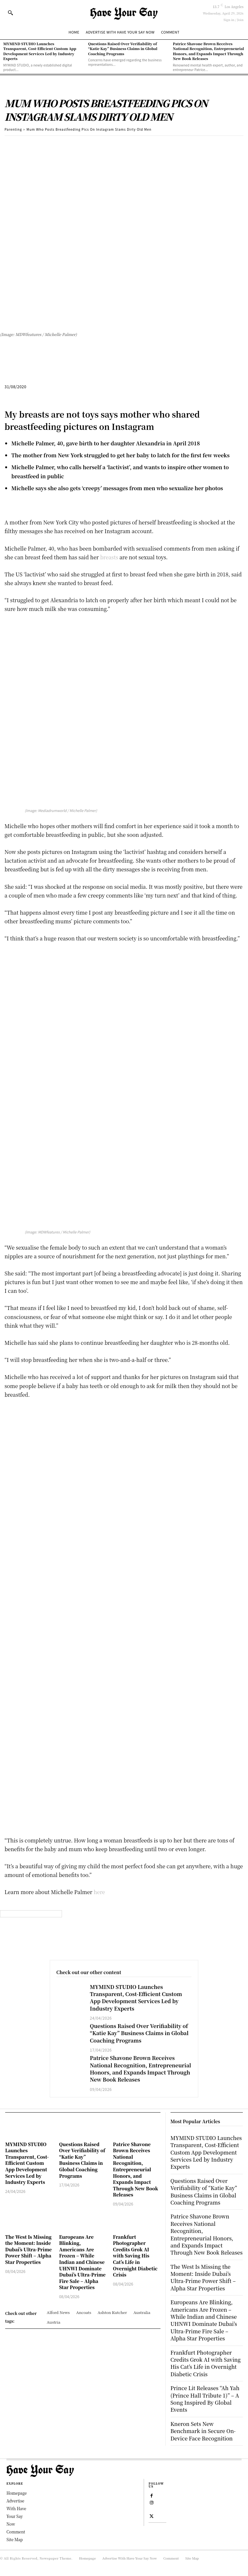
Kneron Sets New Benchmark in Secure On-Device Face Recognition (203, 2431)
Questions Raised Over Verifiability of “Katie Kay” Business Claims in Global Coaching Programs (123, 48)
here (99, 1892)
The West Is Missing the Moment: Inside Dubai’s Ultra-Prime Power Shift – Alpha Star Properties (28, 2249)
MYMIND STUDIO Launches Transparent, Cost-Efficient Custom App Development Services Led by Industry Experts (39, 51)
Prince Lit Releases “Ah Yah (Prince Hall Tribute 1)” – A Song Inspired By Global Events (205, 2398)
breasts (109, 557)
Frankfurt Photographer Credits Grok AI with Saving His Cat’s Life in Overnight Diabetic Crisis (135, 2256)
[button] (10, 12)
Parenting (13, 129)
